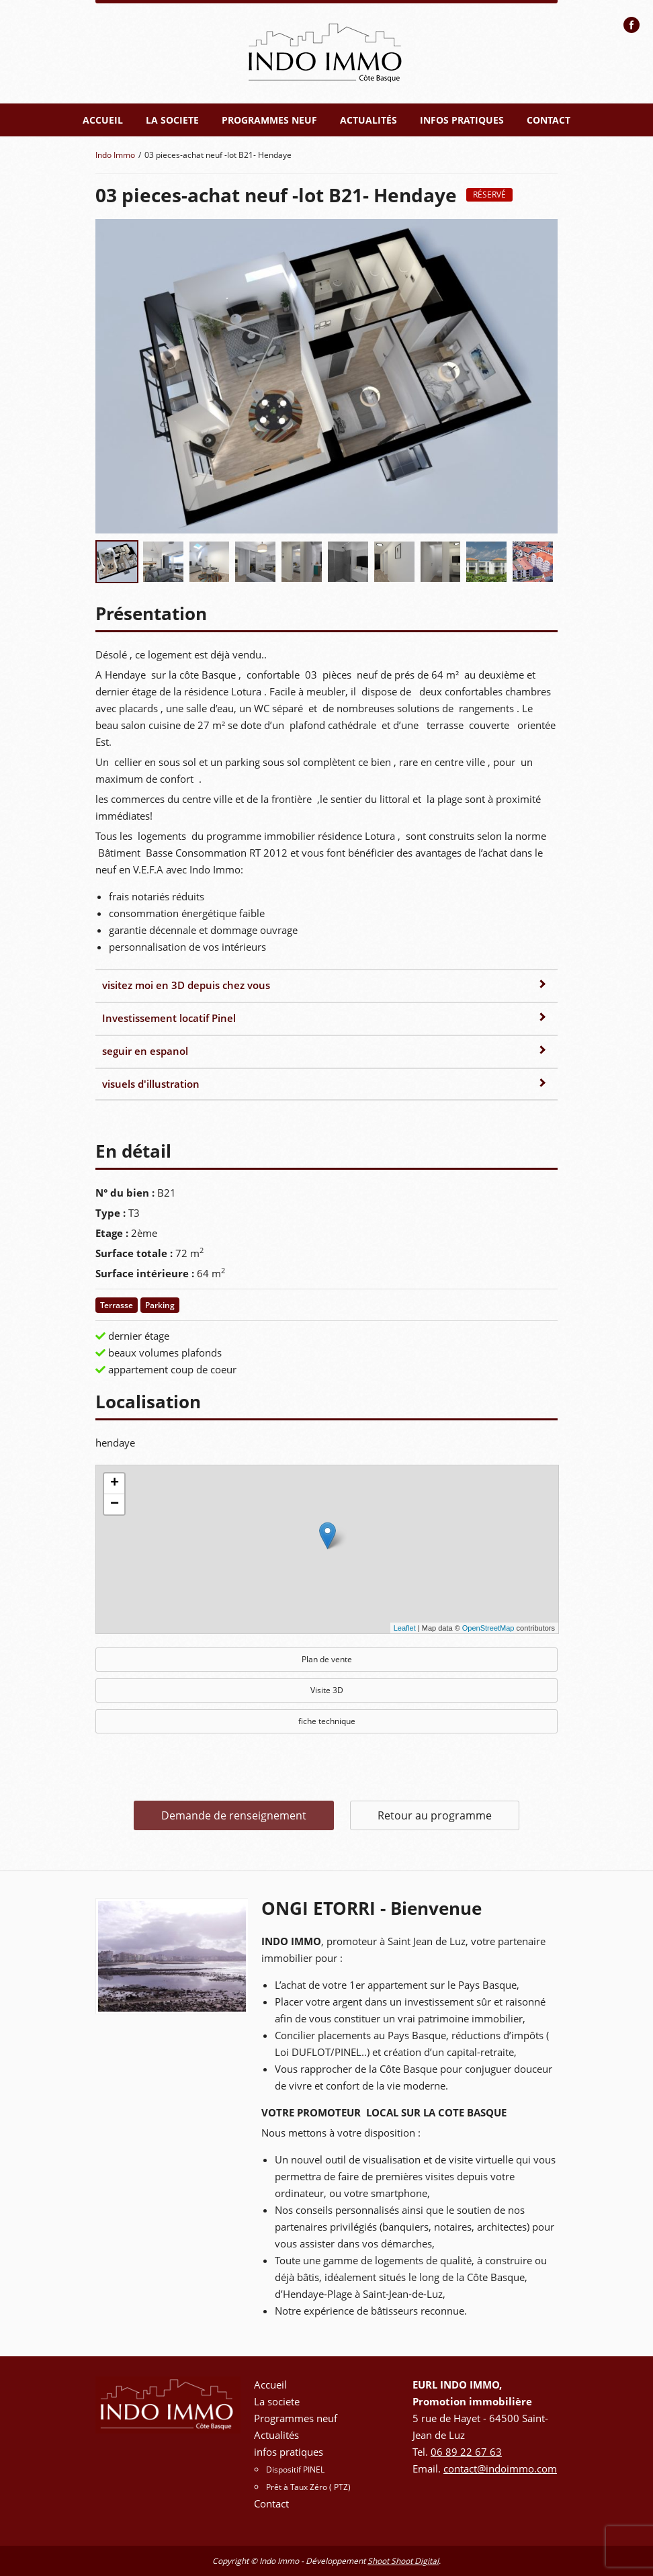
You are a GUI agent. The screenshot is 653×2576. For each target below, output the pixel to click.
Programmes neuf (269, 120)
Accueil (103, 120)
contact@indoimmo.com (500, 2468)
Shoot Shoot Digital (403, 2561)
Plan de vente (327, 1659)
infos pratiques (462, 120)
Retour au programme (435, 1815)
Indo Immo (115, 155)
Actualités (368, 120)
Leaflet (405, 1628)
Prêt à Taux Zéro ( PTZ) (308, 2487)
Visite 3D (326, 1690)
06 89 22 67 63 (466, 2451)
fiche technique (326, 1721)
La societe (172, 120)
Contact (548, 120)
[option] (172, 1956)
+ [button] (114, 1483)
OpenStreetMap (488, 1628)
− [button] (114, 1504)
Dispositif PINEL (295, 2469)
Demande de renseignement (233, 1815)
